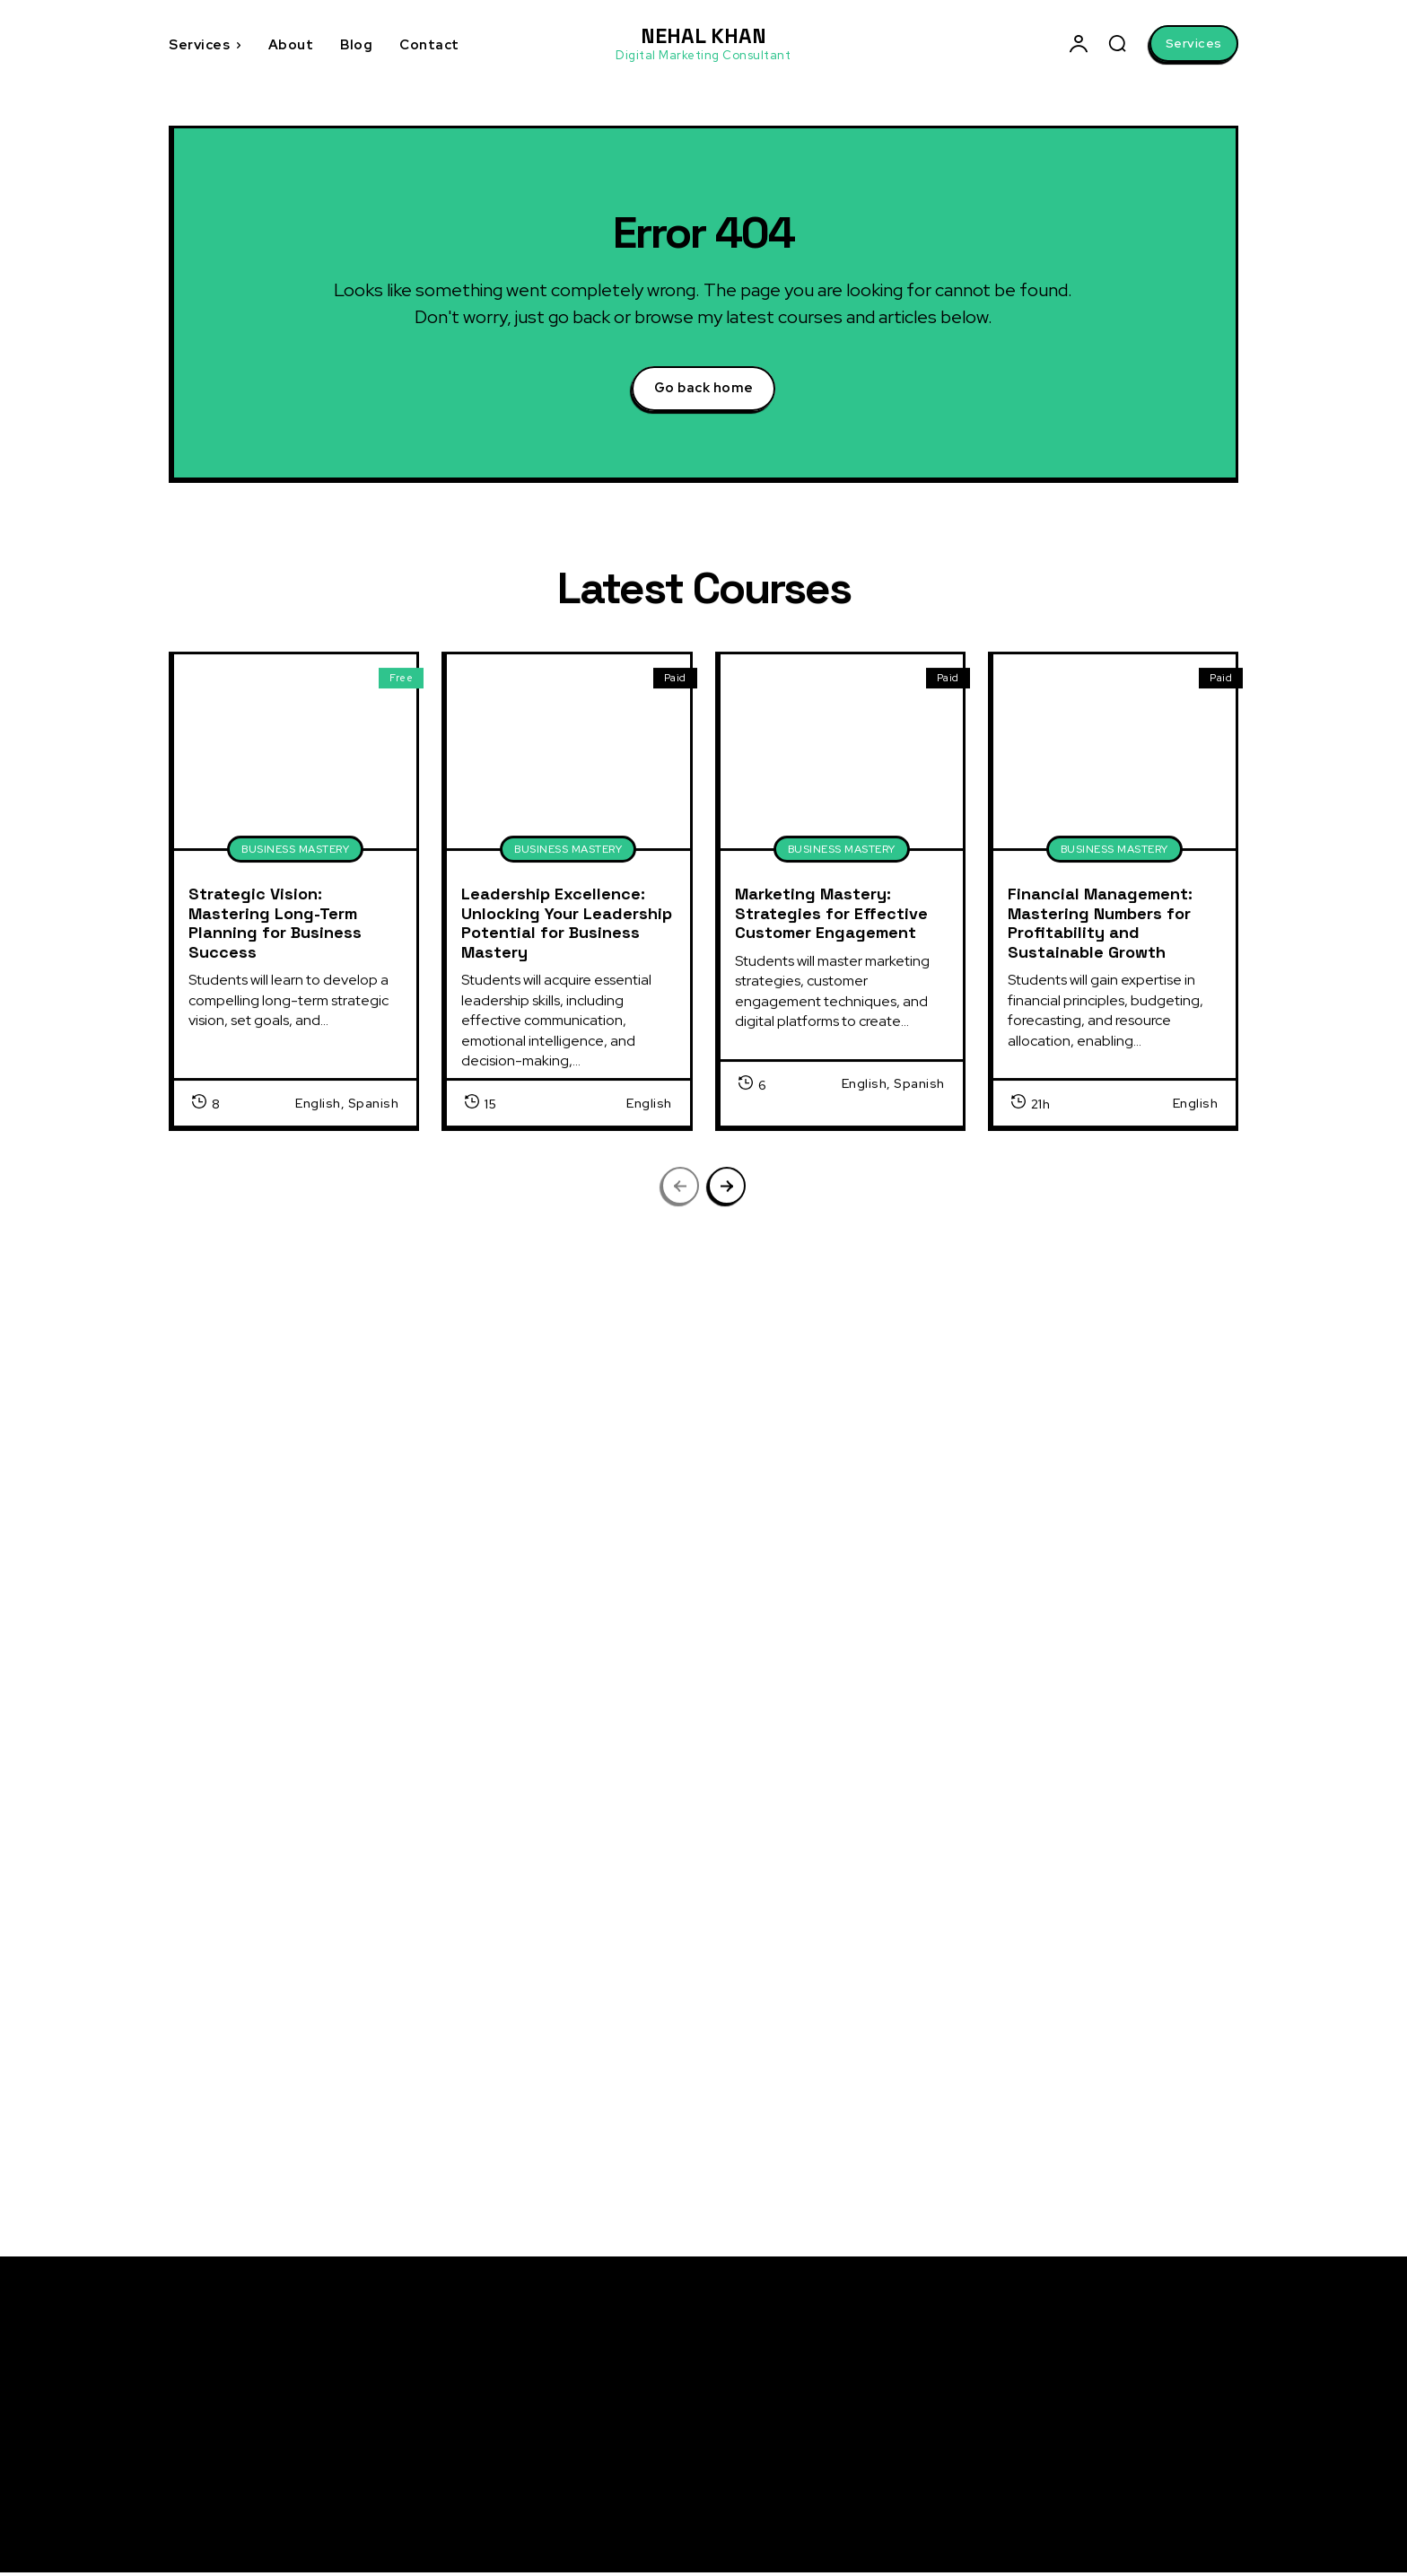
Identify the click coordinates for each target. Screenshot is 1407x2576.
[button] (1117, 43)
